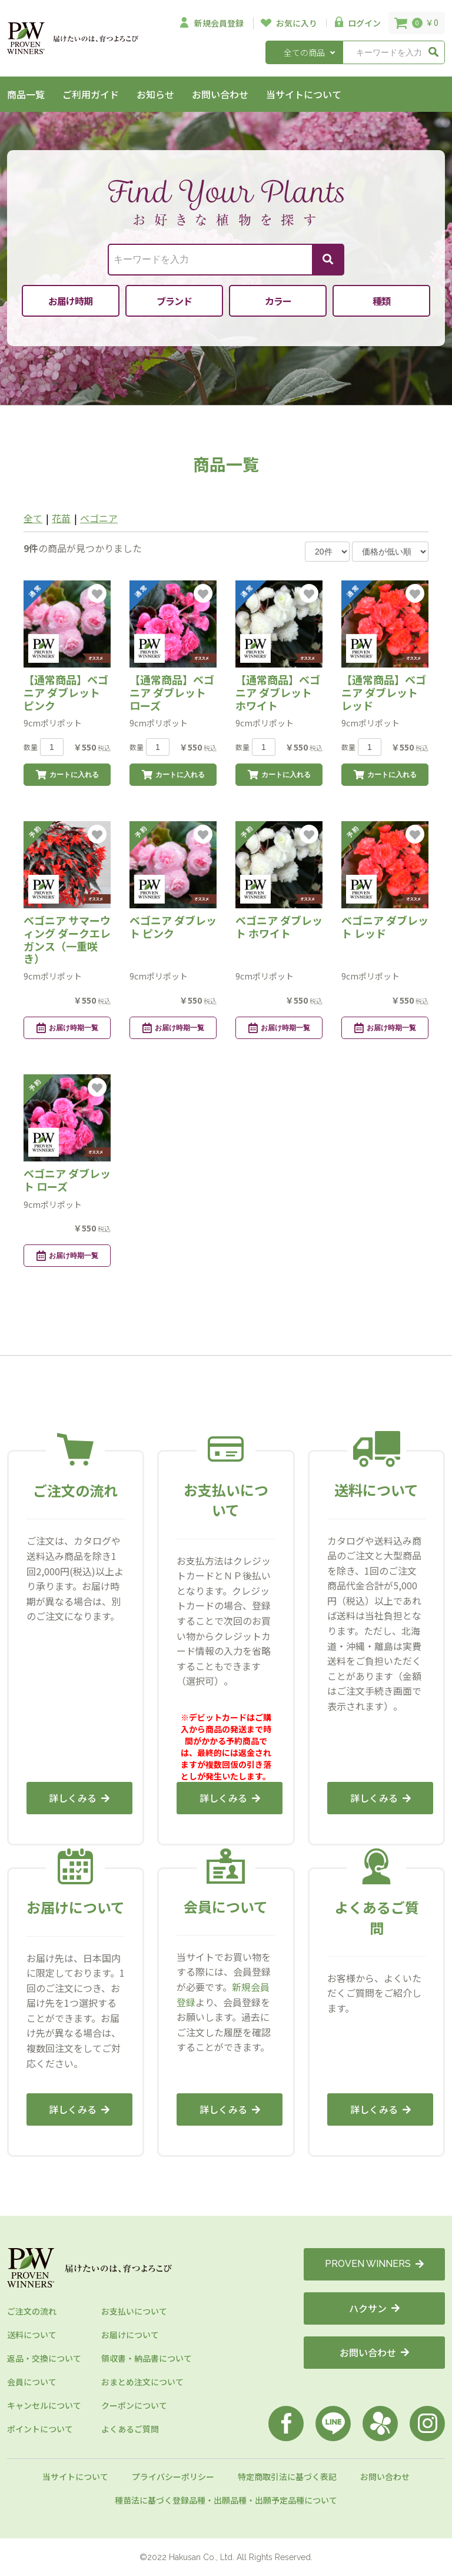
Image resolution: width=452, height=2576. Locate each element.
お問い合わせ (220, 94)
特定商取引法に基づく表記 (287, 2476)
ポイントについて (40, 2429)
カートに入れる (67, 774)
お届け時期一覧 (67, 1028)
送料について (31, 2335)
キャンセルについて (44, 2405)
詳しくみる (79, 1798)
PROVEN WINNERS (374, 2263)
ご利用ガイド (90, 94)
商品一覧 (26, 94)
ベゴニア (99, 518)
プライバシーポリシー (173, 2476)
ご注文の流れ (31, 2311)
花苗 (61, 518)
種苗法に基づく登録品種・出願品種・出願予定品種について (226, 2500)
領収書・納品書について (146, 2358)
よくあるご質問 (130, 2429)
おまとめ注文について (142, 2382)
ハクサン (374, 2308)
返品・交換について (44, 2358)
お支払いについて (134, 2311)
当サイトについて (303, 94)
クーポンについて (134, 2405)
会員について (31, 2382)
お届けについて (130, 2335)
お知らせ (155, 94)
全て (33, 518)
